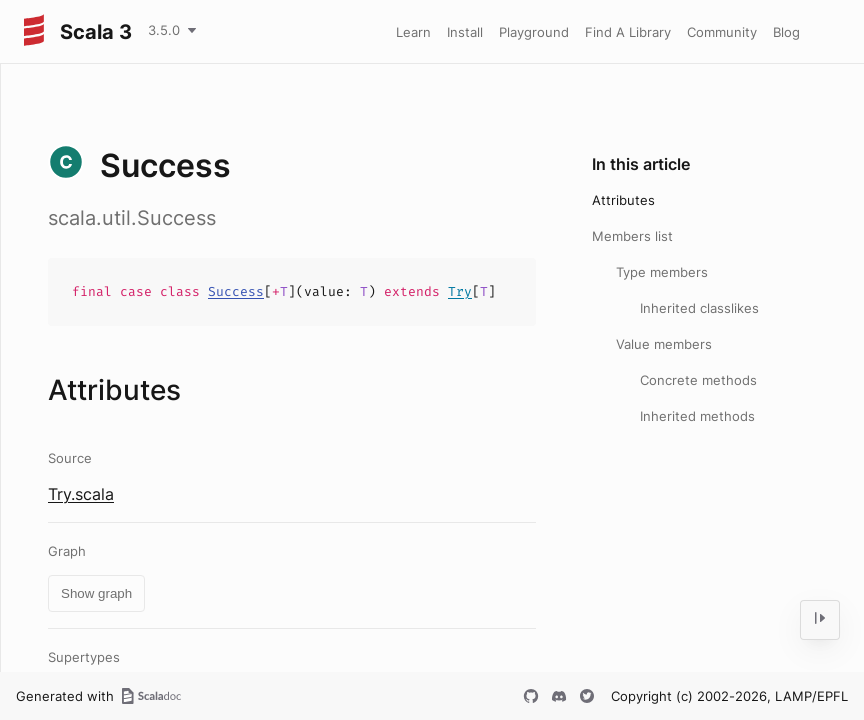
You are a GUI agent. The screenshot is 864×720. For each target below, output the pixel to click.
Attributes (623, 200)
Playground (534, 32)
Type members (662, 272)
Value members (664, 344)
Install (465, 32)
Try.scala (81, 494)
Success (236, 291)
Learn (413, 32)
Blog (786, 32)
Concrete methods (698, 380)
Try (460, 291)
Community (722, 32)
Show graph (96, 593)
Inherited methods (697, 416)
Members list (632, 236)
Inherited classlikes (699, 308)
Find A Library (628, 32)
